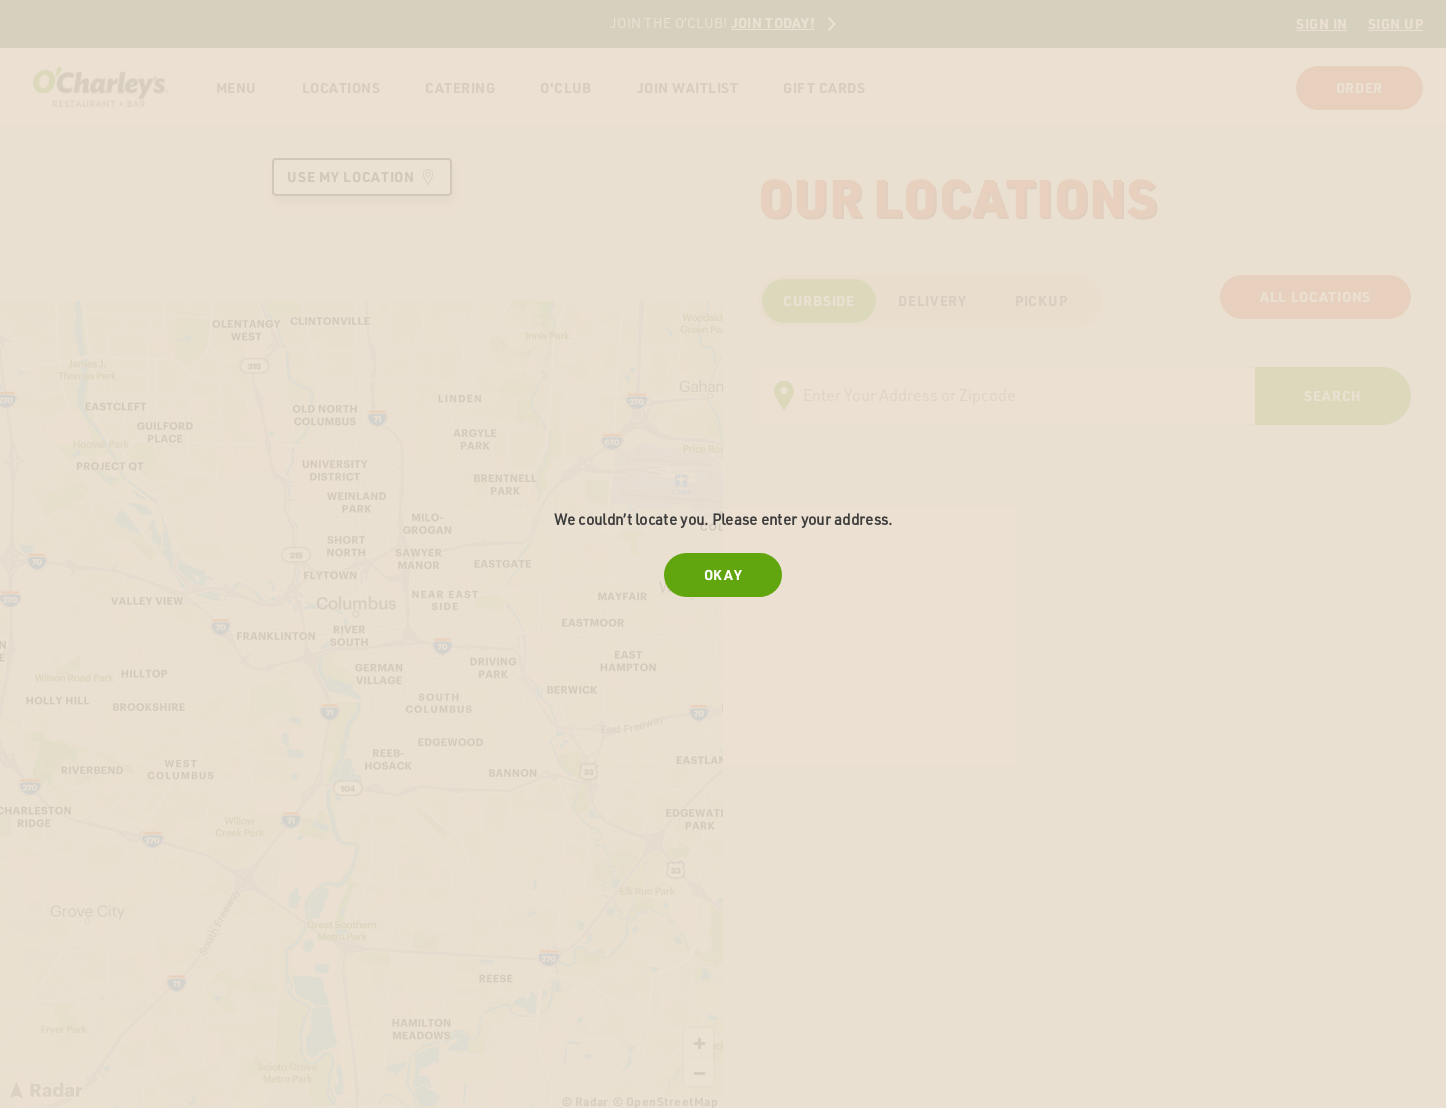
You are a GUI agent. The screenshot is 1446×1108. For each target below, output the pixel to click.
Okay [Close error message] (723, 575)
